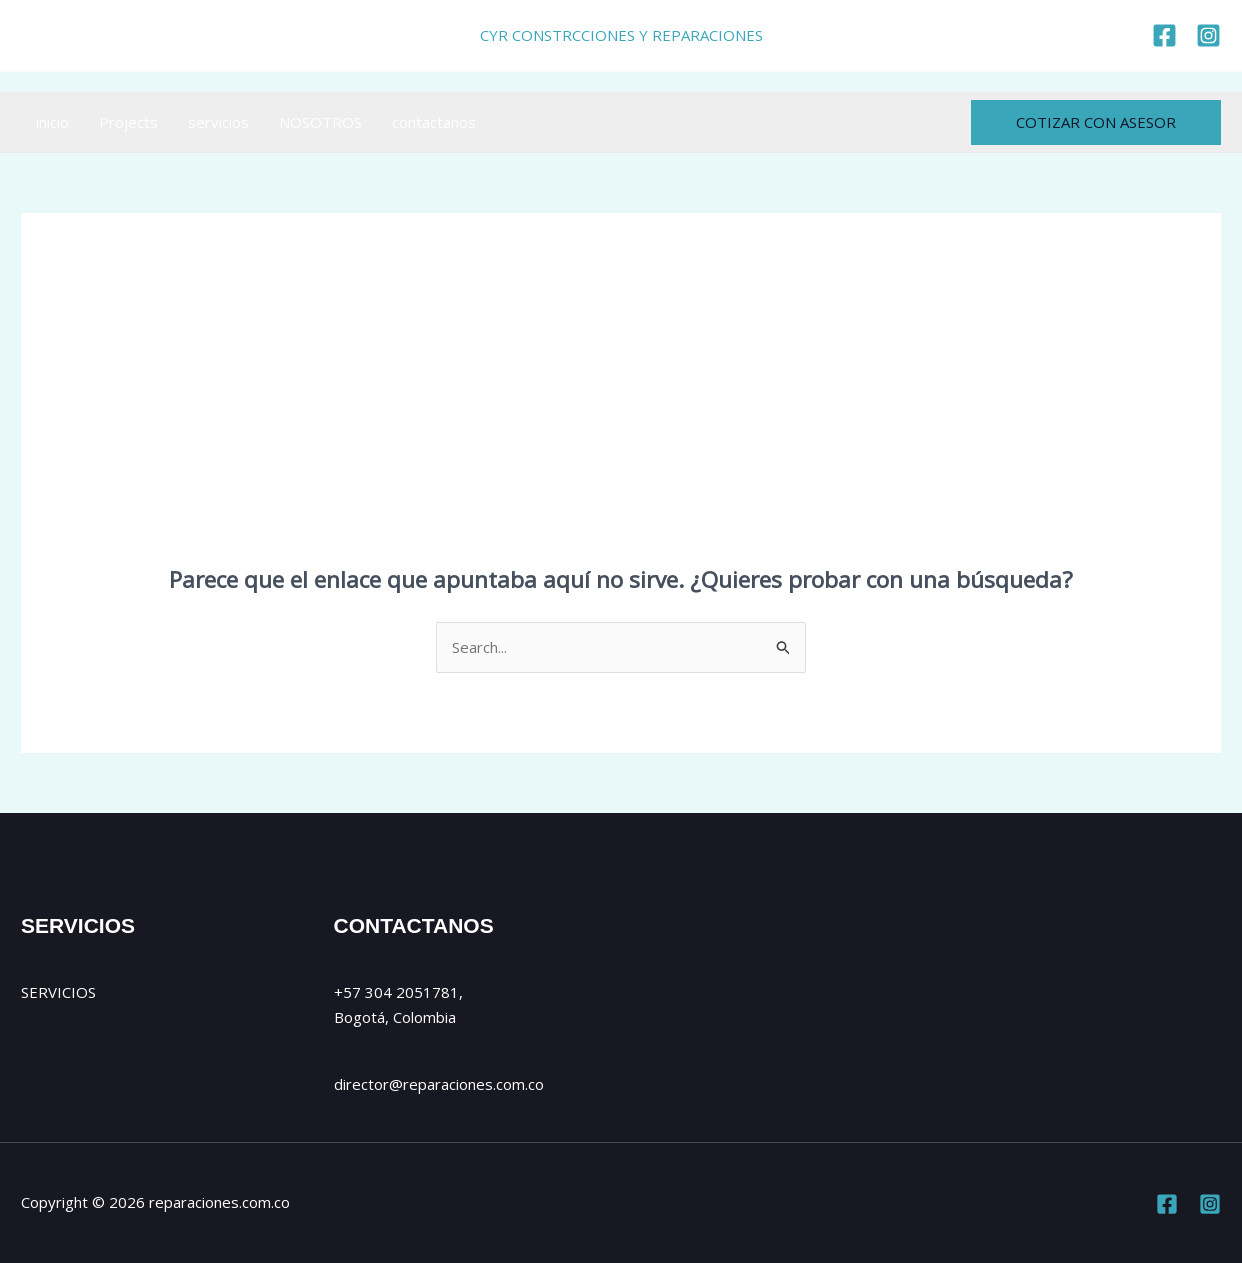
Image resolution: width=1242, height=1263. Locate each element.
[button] (1096, 122)
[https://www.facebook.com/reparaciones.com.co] (1164, 35)
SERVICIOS (58, 992)
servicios (218, 122)
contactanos (434, 122)
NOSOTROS (320, 122)
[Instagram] (1210, 1204)
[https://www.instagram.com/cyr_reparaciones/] (1208, 35)
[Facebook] (1167, 1204)
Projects (128, 122)
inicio (52, 122)
